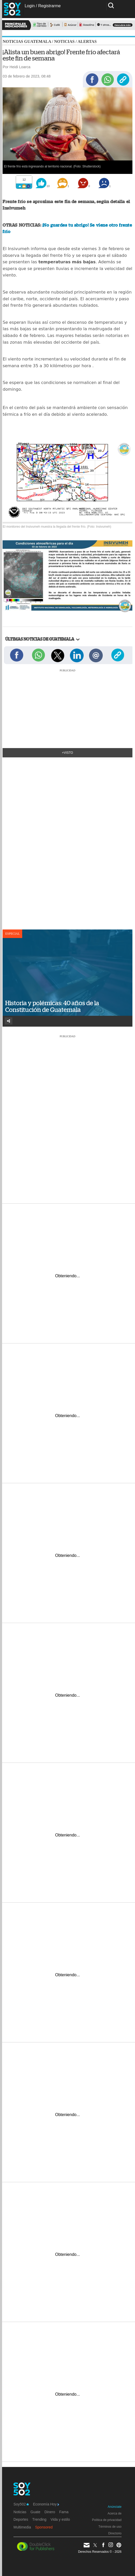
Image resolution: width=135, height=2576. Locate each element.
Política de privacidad (107, 2520)
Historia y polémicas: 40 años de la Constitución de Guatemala (52, 1006)
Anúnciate (114, 2507)
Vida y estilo (60, 2519)
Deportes (20, 2519)
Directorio (114, 2533)
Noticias (64, 41)
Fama (63, 2512)
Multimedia (22, 2527)
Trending (39, 2519)
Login (30, 6)
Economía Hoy (46, 2504)
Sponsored (44, 2527)
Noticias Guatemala (27, 41)
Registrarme (49, 6)
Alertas (87, 41)
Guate (35, 2512)
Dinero (49, 2512)
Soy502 (21, 2504)
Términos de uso (109, 2526)
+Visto (67, 753)
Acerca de (115, 2513)
